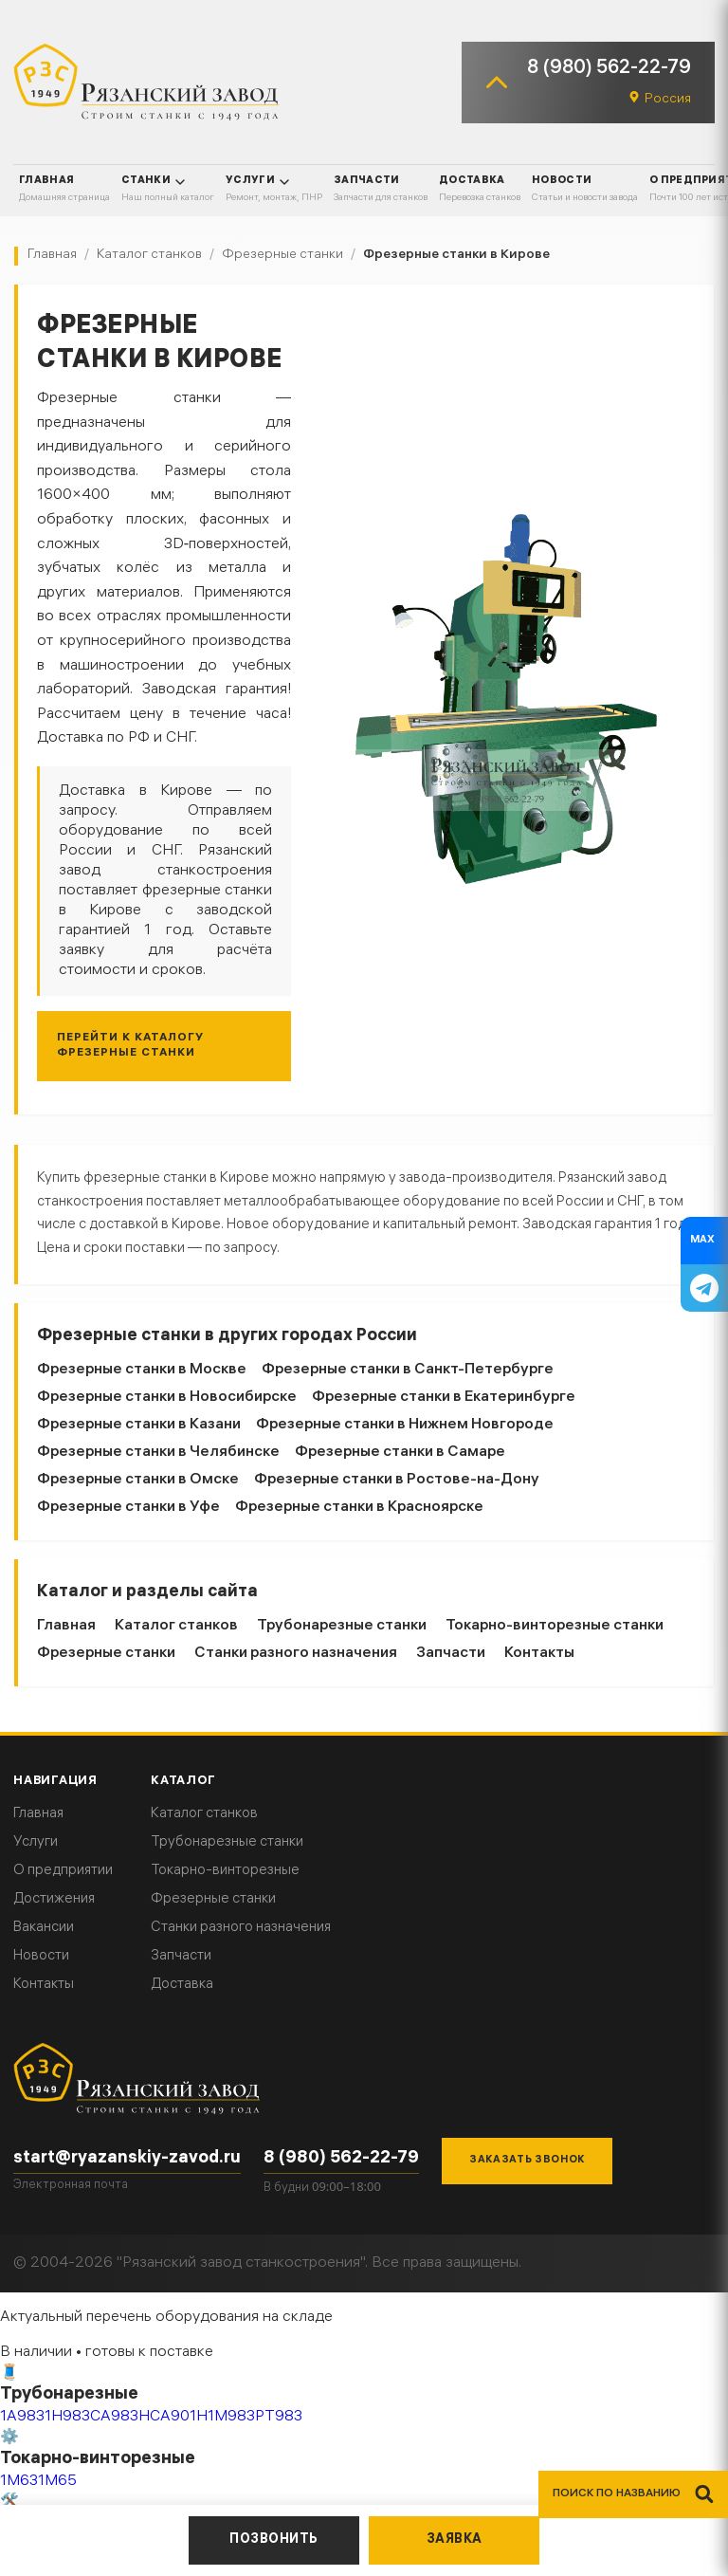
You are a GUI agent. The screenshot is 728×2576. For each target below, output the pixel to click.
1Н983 (67, 2417)
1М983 (231, 2417)
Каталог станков (176, 1626)
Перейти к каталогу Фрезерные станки (130, 1045)
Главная (66, 1626)
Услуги (35, 1842)
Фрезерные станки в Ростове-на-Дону (396, 1480)
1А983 (22, 2417)
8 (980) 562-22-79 (609, 69)
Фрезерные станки (106, 1654)
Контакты (539, 1654)
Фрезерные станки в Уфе (128, 1508)
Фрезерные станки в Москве (141, 1370)
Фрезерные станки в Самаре (400, 1452)
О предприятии (63, 1871)
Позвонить (273, 2540)
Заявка (454, 2540)
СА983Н (120, 2417)
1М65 (57, 2482)
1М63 (19, 2482)
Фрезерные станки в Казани (139, 1425)
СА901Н (179, 2417)
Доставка (182, 1985)
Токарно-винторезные (225, 1871)
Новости (41, 1956)
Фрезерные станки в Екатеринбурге (443, 1397)
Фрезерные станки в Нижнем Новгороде (405, 1425)
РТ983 (278, 2417)
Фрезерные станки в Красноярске (359, 1508)
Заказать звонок (527, 2160)
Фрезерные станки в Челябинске (158, 1452)
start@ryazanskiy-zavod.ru (127, 2159)
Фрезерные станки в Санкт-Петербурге (408, 1370)
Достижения (54, 1899)
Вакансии (43, 1928)
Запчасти (450, 1654)
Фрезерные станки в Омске (138, 1480)
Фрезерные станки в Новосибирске (167, 1397)
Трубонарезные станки (342, 1626)
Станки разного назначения (295, 1654)
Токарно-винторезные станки (555, 1626)
